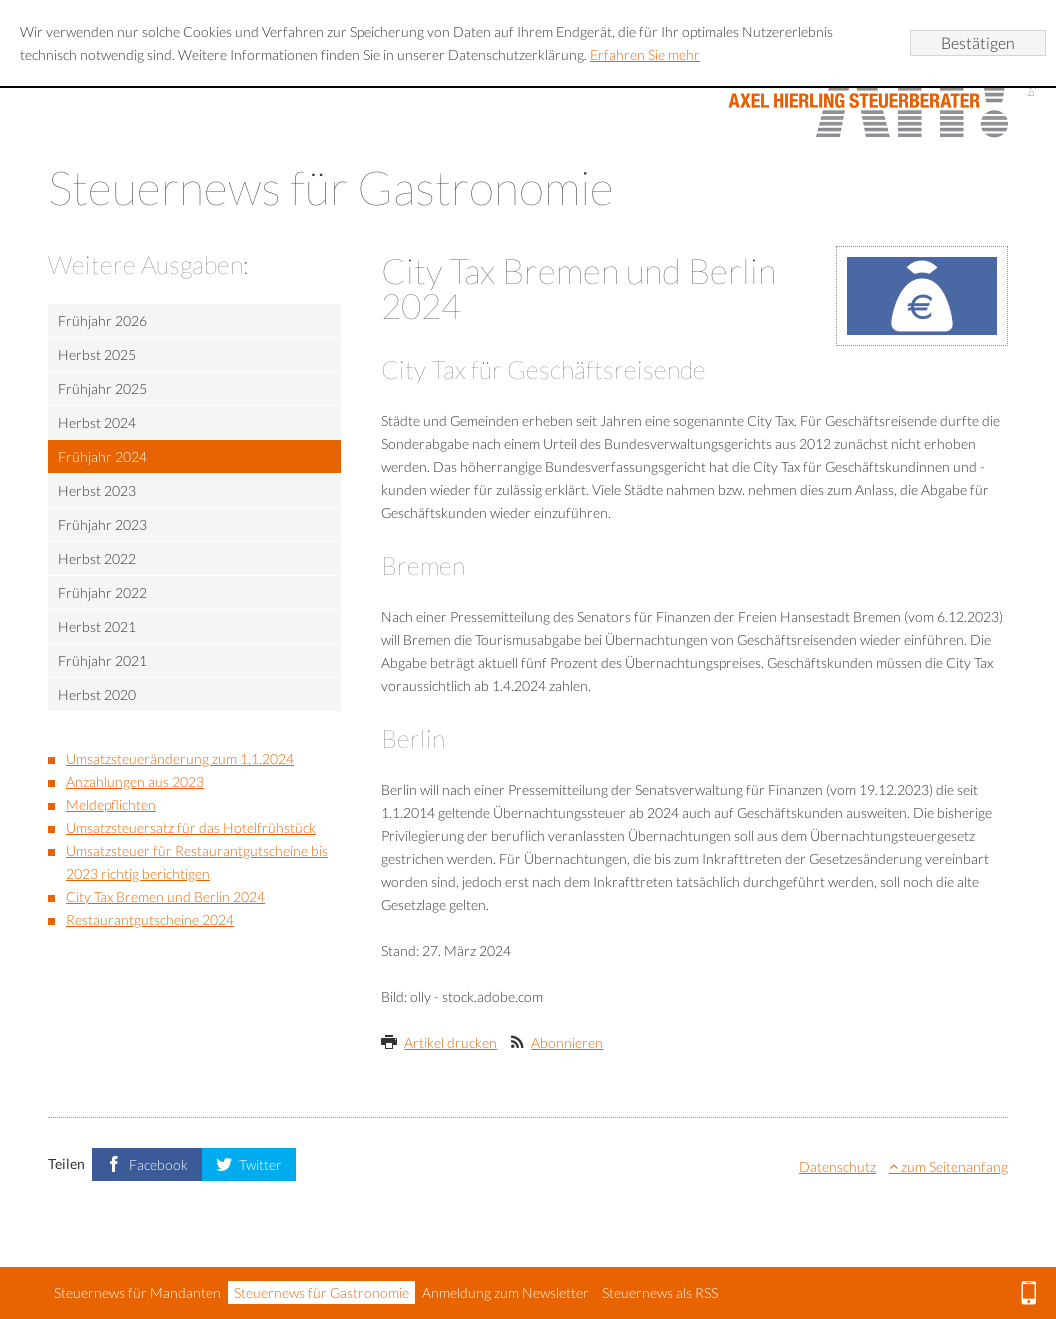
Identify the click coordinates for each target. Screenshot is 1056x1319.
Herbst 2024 (97, 422)
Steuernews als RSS (660, 1292)
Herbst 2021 (97, 626)
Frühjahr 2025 (102, 388)
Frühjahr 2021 (102, 660)
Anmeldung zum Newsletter (505, 1292)
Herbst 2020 (97, 694)
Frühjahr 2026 (102, 320)
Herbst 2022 (97, 558)
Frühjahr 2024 (102, 456)
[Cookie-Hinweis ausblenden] (978, 43)
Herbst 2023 (97, 490)
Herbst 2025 (97, 354)
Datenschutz (837, 1166)
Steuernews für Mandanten (137, 1292)
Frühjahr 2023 (102, 524)
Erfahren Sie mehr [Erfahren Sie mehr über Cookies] (645, 54)
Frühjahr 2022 (102, 592)
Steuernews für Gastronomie (321, 1292)
